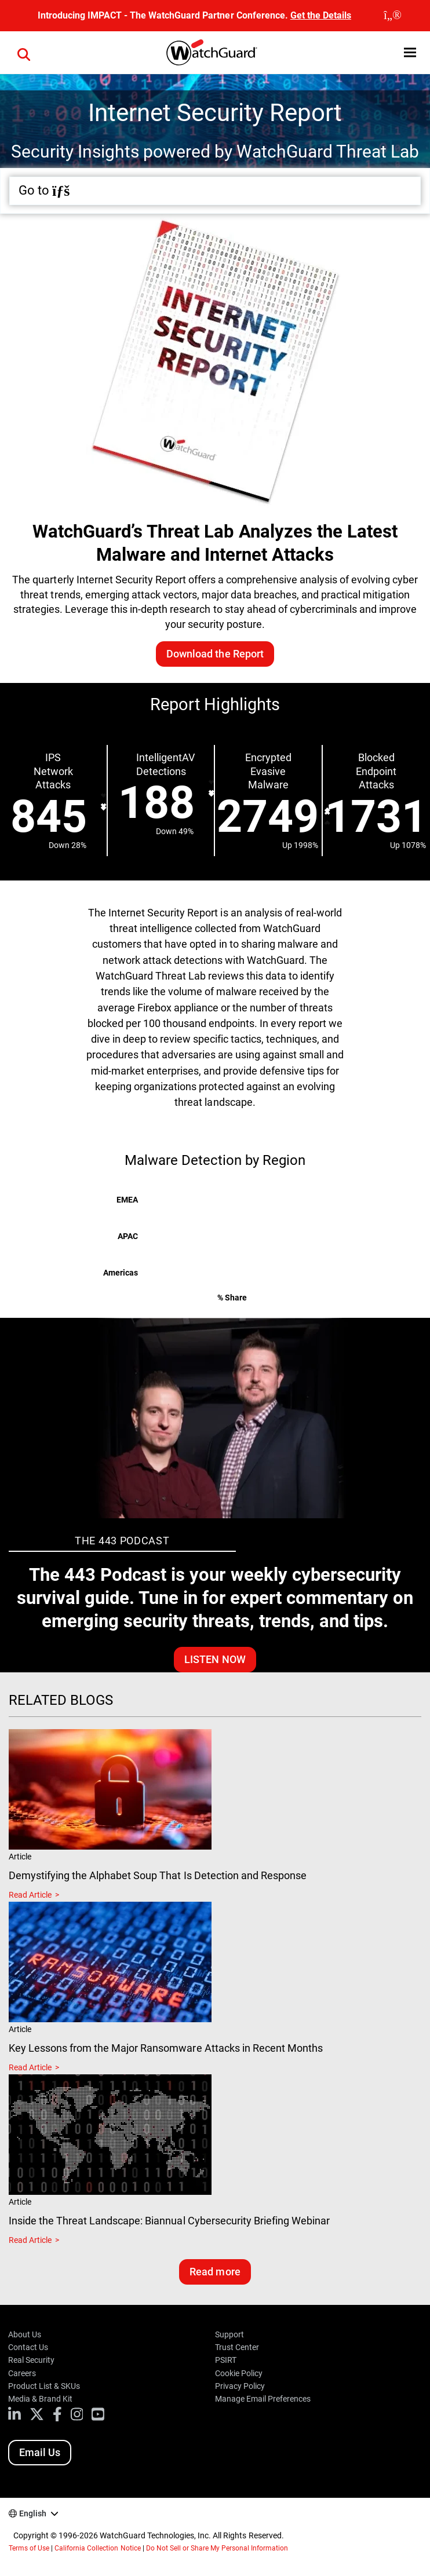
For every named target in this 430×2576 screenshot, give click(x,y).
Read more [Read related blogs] (215, 2272)
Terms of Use (29, 2548)
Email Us (39, 2452)
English (32, 2513)
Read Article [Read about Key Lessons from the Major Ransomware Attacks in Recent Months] (30, 2067)
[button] (410, 52)
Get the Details (320, 15)
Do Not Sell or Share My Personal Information (217, 2548)
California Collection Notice (97, 2548)
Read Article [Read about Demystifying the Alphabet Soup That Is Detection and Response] (30, 1894)
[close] (392, 15)
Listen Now (214, 1659)
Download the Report (214, 654)
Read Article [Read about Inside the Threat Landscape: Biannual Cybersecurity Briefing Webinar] (30, 2240)
